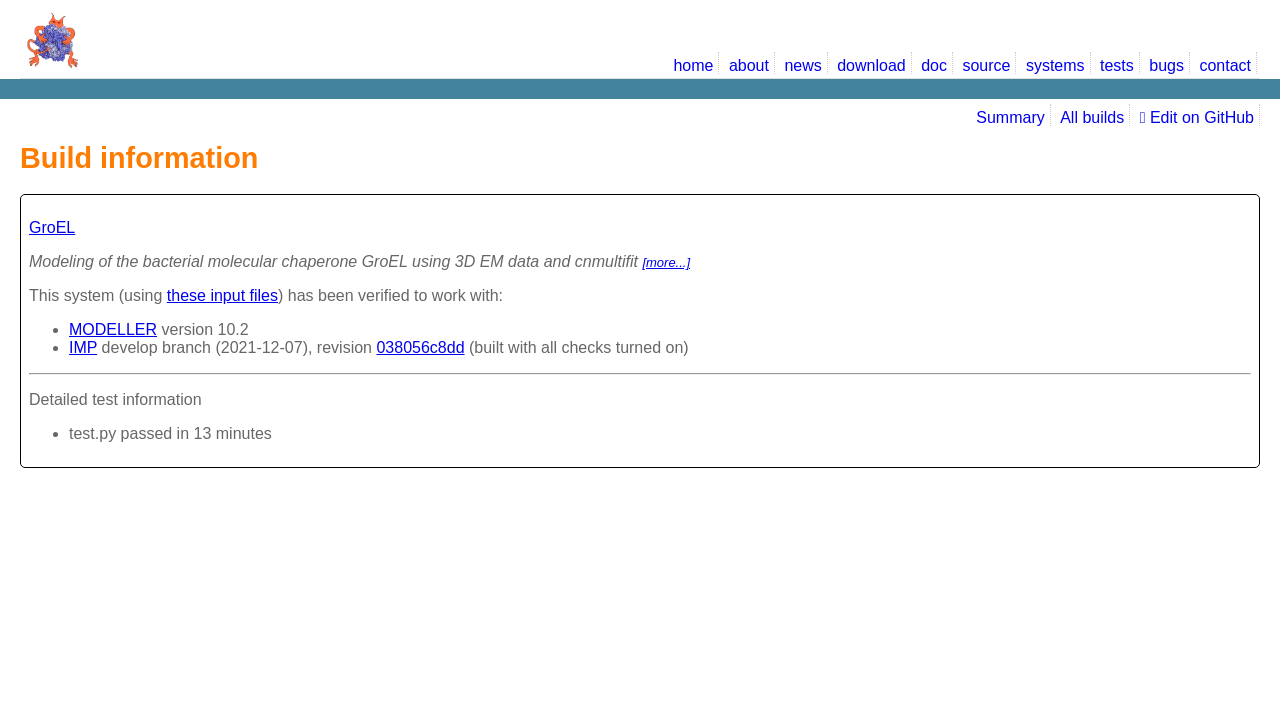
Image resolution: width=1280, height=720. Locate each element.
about (749, 65)
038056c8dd (420, 347)
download (871, 65)
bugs (1166, 65)
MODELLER (113, 329)
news (802, 65)
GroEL (52, 227)
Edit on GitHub (1197, 117)
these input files (222, 295)
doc (934, 65)
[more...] (666, 262)
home (693, 65)
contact (1225, 65)
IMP (83, 347)
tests (1117, 65)
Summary (1010, 117)
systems (1055, 65)
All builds (1092, 117)
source (986, 65)
